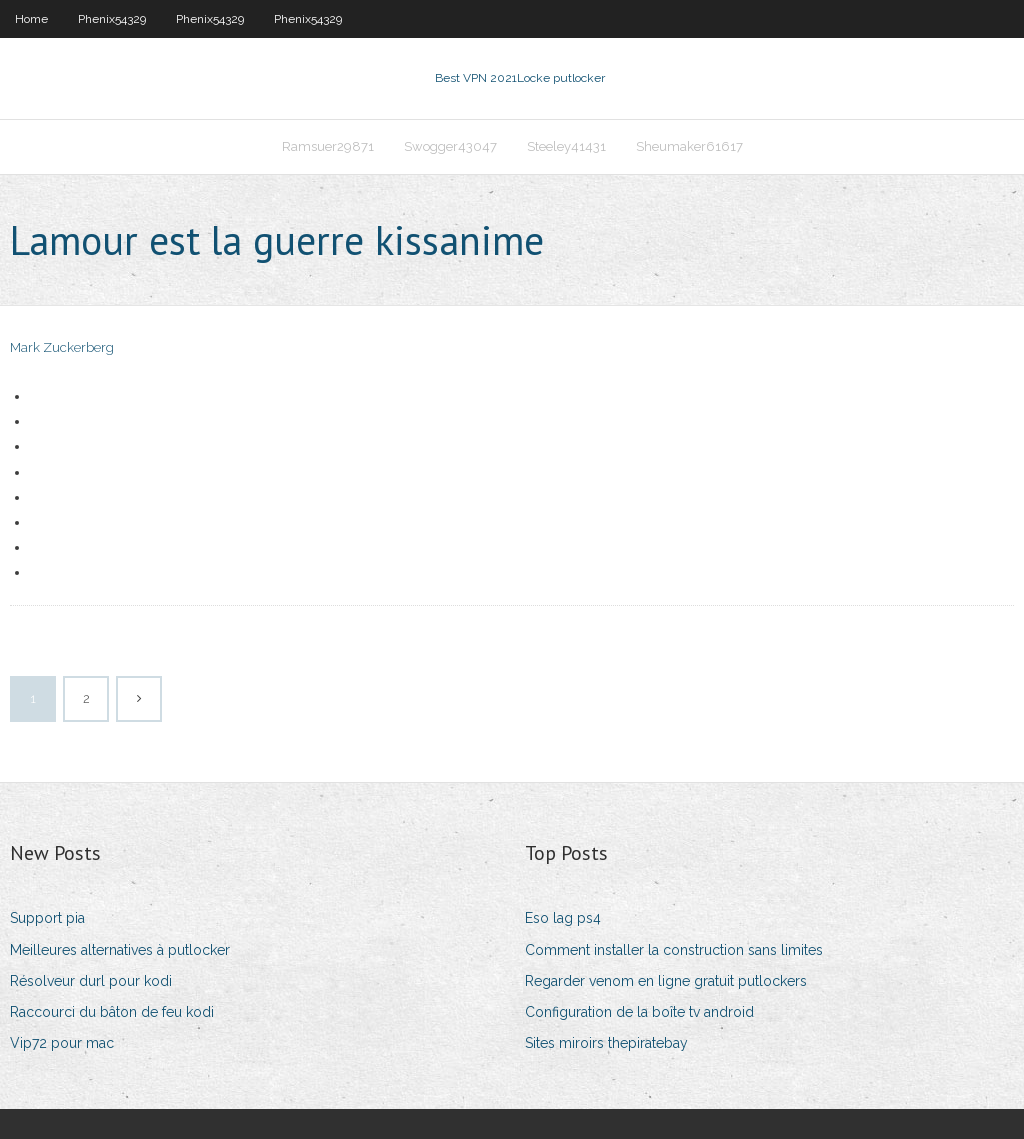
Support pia (47, 918)
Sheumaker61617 (689, 146)
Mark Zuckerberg (62, 347)
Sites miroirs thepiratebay (606, 1043)
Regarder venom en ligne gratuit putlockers (666, 981)
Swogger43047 (450, 146)
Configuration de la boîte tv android (639, 1012)
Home (31, 19)
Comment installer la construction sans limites (674, 950)
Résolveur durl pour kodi (91, 981)
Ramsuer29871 (328, 146)
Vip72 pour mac (62, 1043)
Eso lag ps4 (563, 918)
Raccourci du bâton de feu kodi (112, 1012)
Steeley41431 (566, 146)
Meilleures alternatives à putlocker (120, 950)
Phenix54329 (112, 19)
